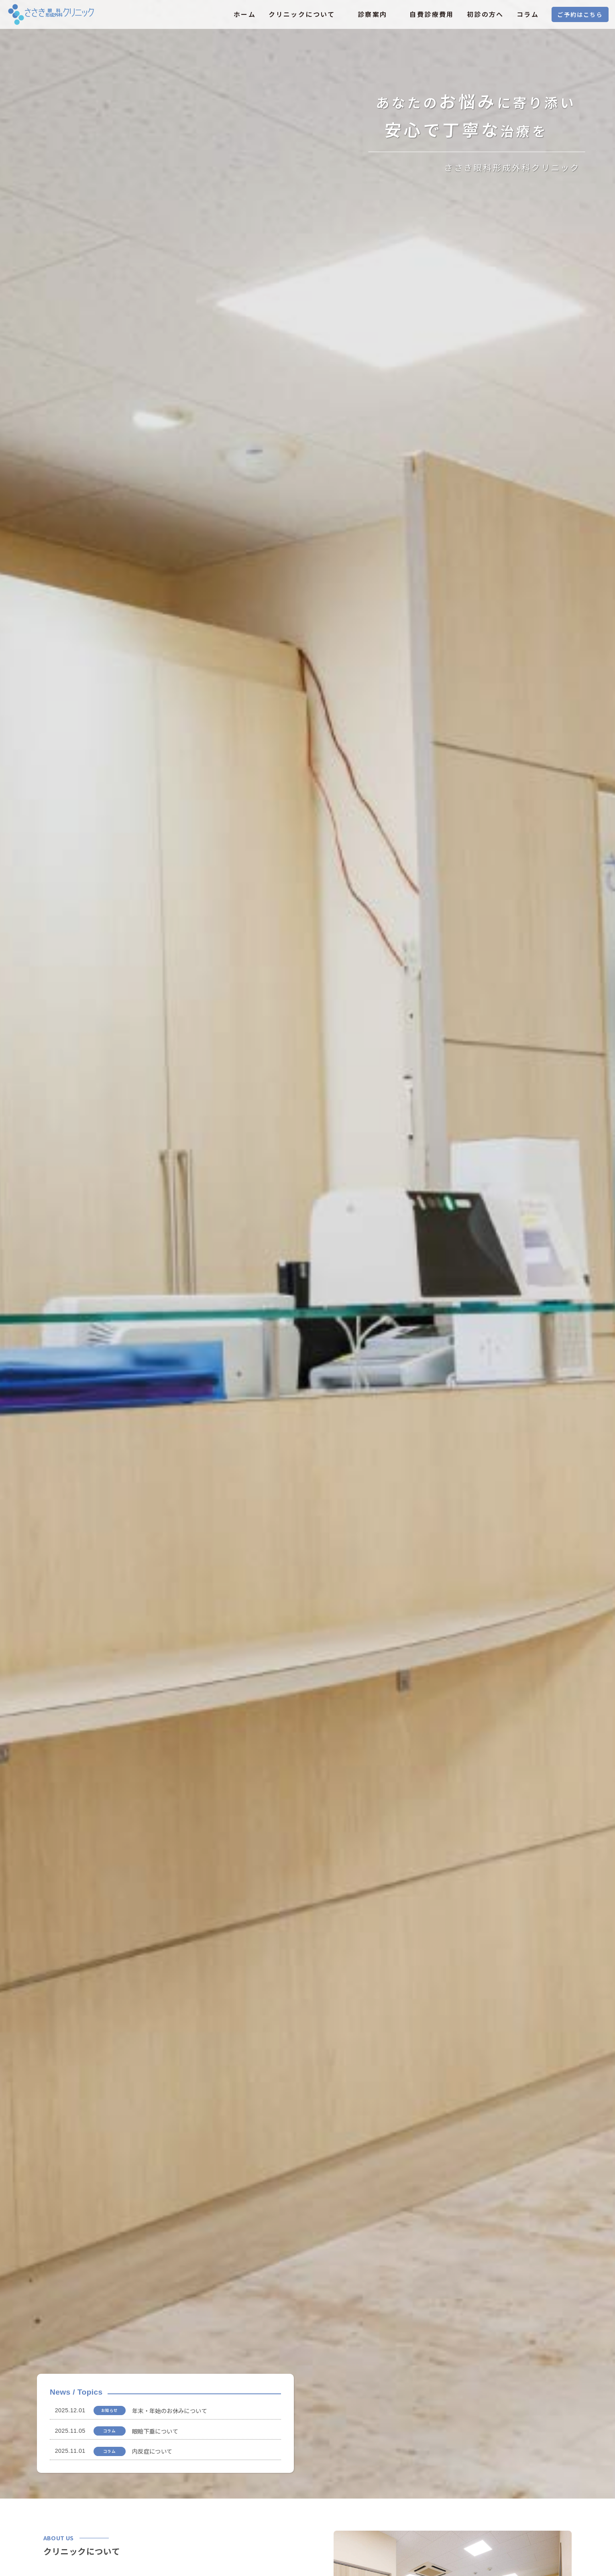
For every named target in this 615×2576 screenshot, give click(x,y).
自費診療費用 (431, 14)
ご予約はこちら (580, 14)
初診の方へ (485, 14)
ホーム (245, 14)
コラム (528, 14)
